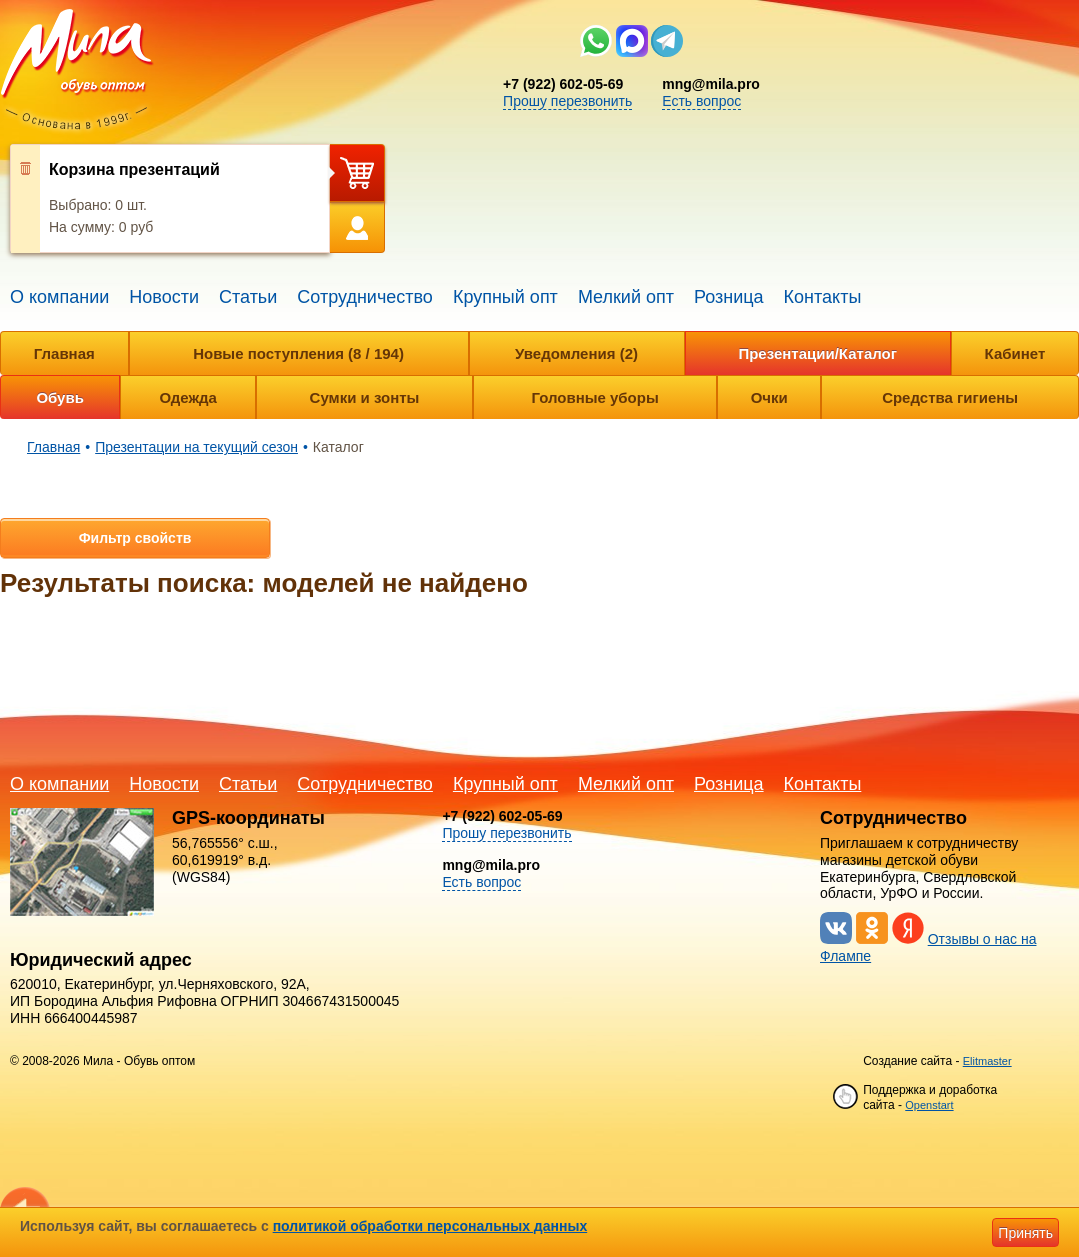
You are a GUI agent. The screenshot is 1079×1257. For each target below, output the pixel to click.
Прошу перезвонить (567, 101)
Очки (769, 397)
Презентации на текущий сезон (196, 447)
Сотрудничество (365, 297)
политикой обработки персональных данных (430, 1226)
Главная (64, 353)
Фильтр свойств (135, 538)
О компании (59, 297)
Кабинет (1015, 353)
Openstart (929, 1105)
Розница (729, 297)
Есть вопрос (701, 101)
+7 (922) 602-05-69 (563, 84)
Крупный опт (505, 297)
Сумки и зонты (365, 397)
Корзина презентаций (134, 169)
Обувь (60, 397)
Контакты (823, 297)
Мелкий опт (626, 297)
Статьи (248, 297)
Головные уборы (594, 397)
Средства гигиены (950, 397)
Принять (1025, 1233)
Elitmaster (987, 1061)
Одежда (187, 397)
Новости (164, 297)
